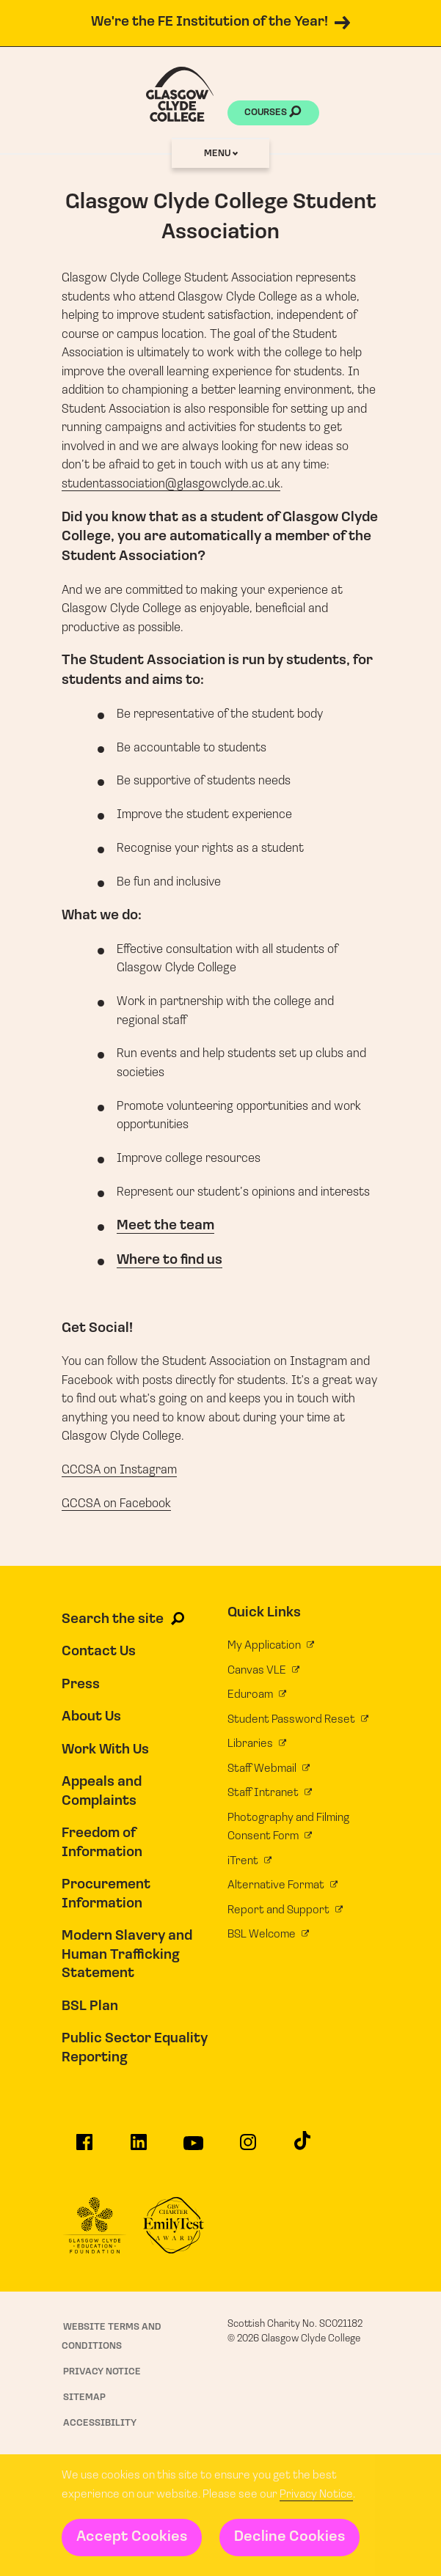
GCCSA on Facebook (116, 1504)
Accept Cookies (131, 2537)
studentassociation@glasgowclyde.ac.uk (171, 484)
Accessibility (99, 2423)
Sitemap (84, 2397)
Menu (221, 153)
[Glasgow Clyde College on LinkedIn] (138, 2147)
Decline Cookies (289, 2537)
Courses (272, 113)
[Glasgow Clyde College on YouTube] (193, 2148)
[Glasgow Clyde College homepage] (180, 94)
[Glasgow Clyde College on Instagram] (247, 2147)
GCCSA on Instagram (119, 1470)
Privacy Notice (316, 2494)
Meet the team (165, 1226)
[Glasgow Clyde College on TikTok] (302, 2145)
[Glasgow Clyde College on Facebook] (84, 2147)
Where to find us (169, 1260)
